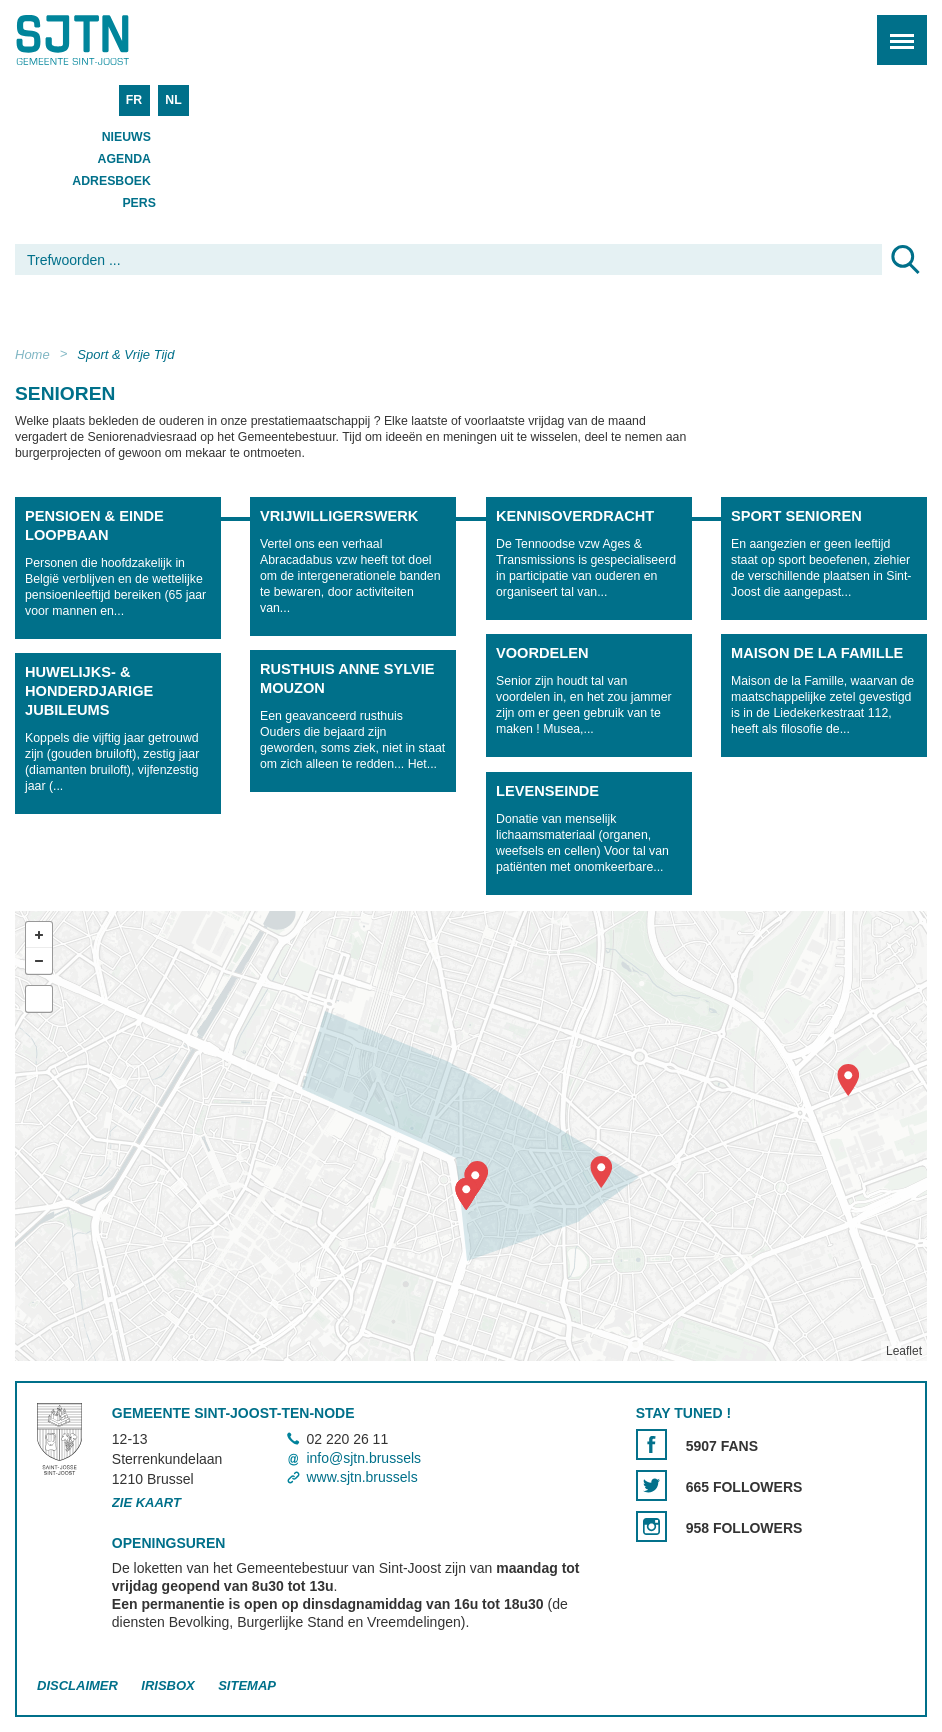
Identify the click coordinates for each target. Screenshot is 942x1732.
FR (134, 100)
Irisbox (167, 1685)
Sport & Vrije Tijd (125, 354)
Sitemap (247, 1685)
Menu (895, 29)
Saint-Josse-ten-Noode (101, 40)
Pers (139, 203)
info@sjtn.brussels (363, 1458)
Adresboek (111, 181)
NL (173, 100)
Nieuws (126, 137)
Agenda (124, 159)
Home (32, 354)
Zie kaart (146, 1502)
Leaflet (904, 1351)
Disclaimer (77, 1685)
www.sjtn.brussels (361, 1477)
